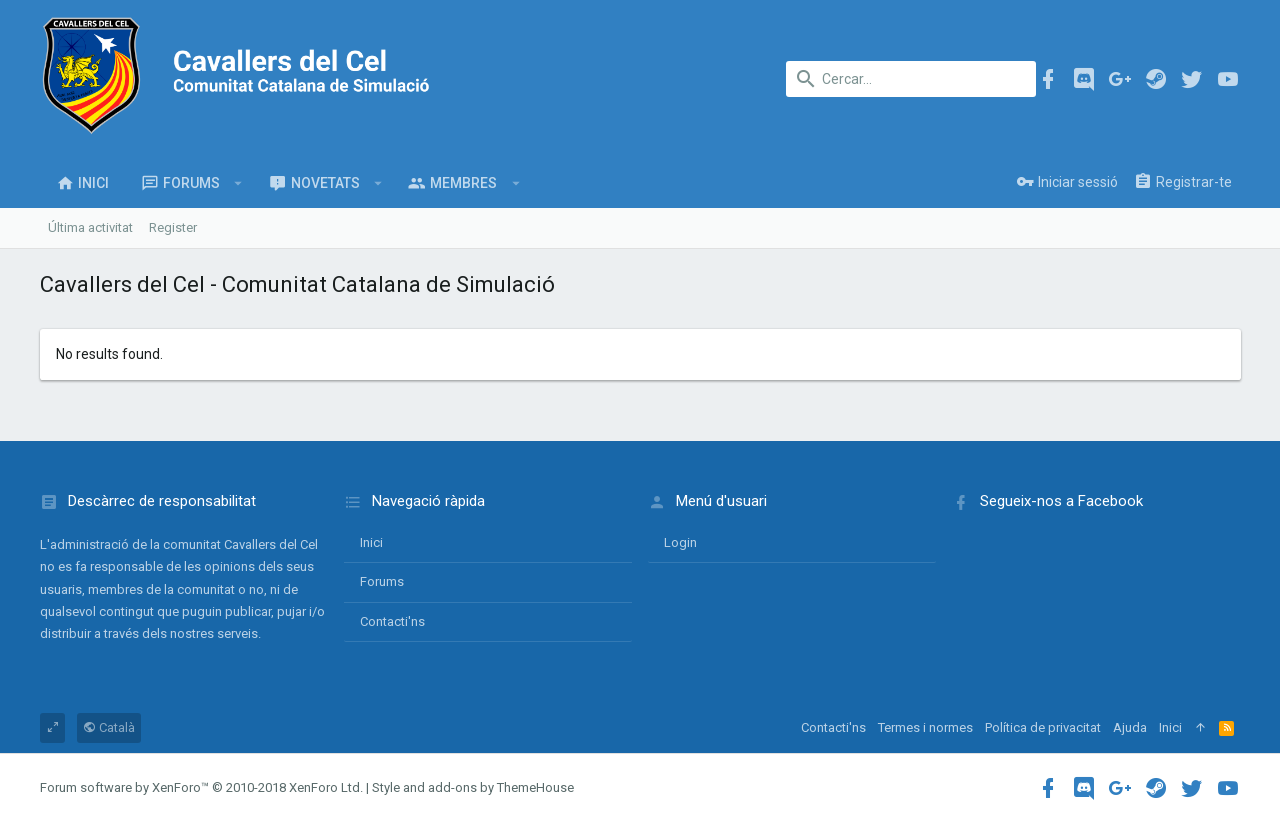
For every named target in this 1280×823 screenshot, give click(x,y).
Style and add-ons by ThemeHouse (473, 787)
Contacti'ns (392, 621)
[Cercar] (911, 79)
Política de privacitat (1043, 727)
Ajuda (1130, 727)
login (680, 542)
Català (109, 727)
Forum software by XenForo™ (201, 787)
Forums (382, 581)
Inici (371, 542)
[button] (238, 183)
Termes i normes (925, 727)
